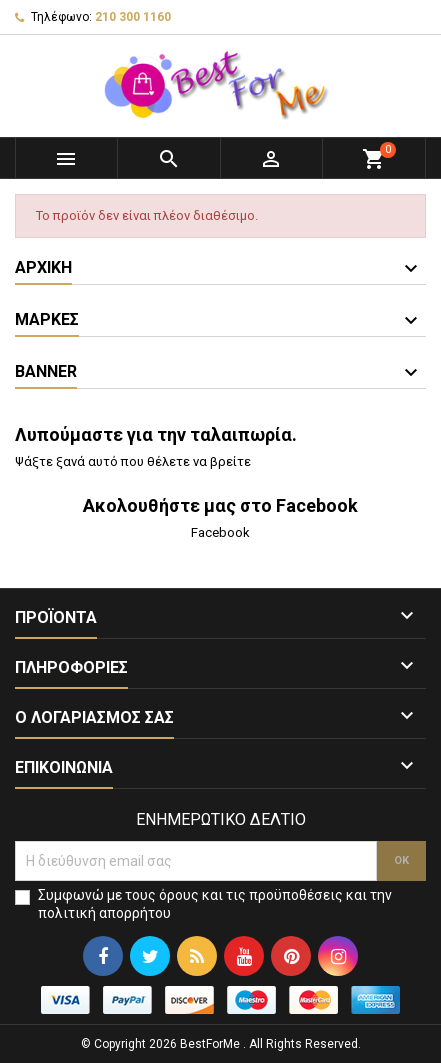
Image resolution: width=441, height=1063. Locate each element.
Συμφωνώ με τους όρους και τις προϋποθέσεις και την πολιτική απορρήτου (215, 904)
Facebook (220, 532)
